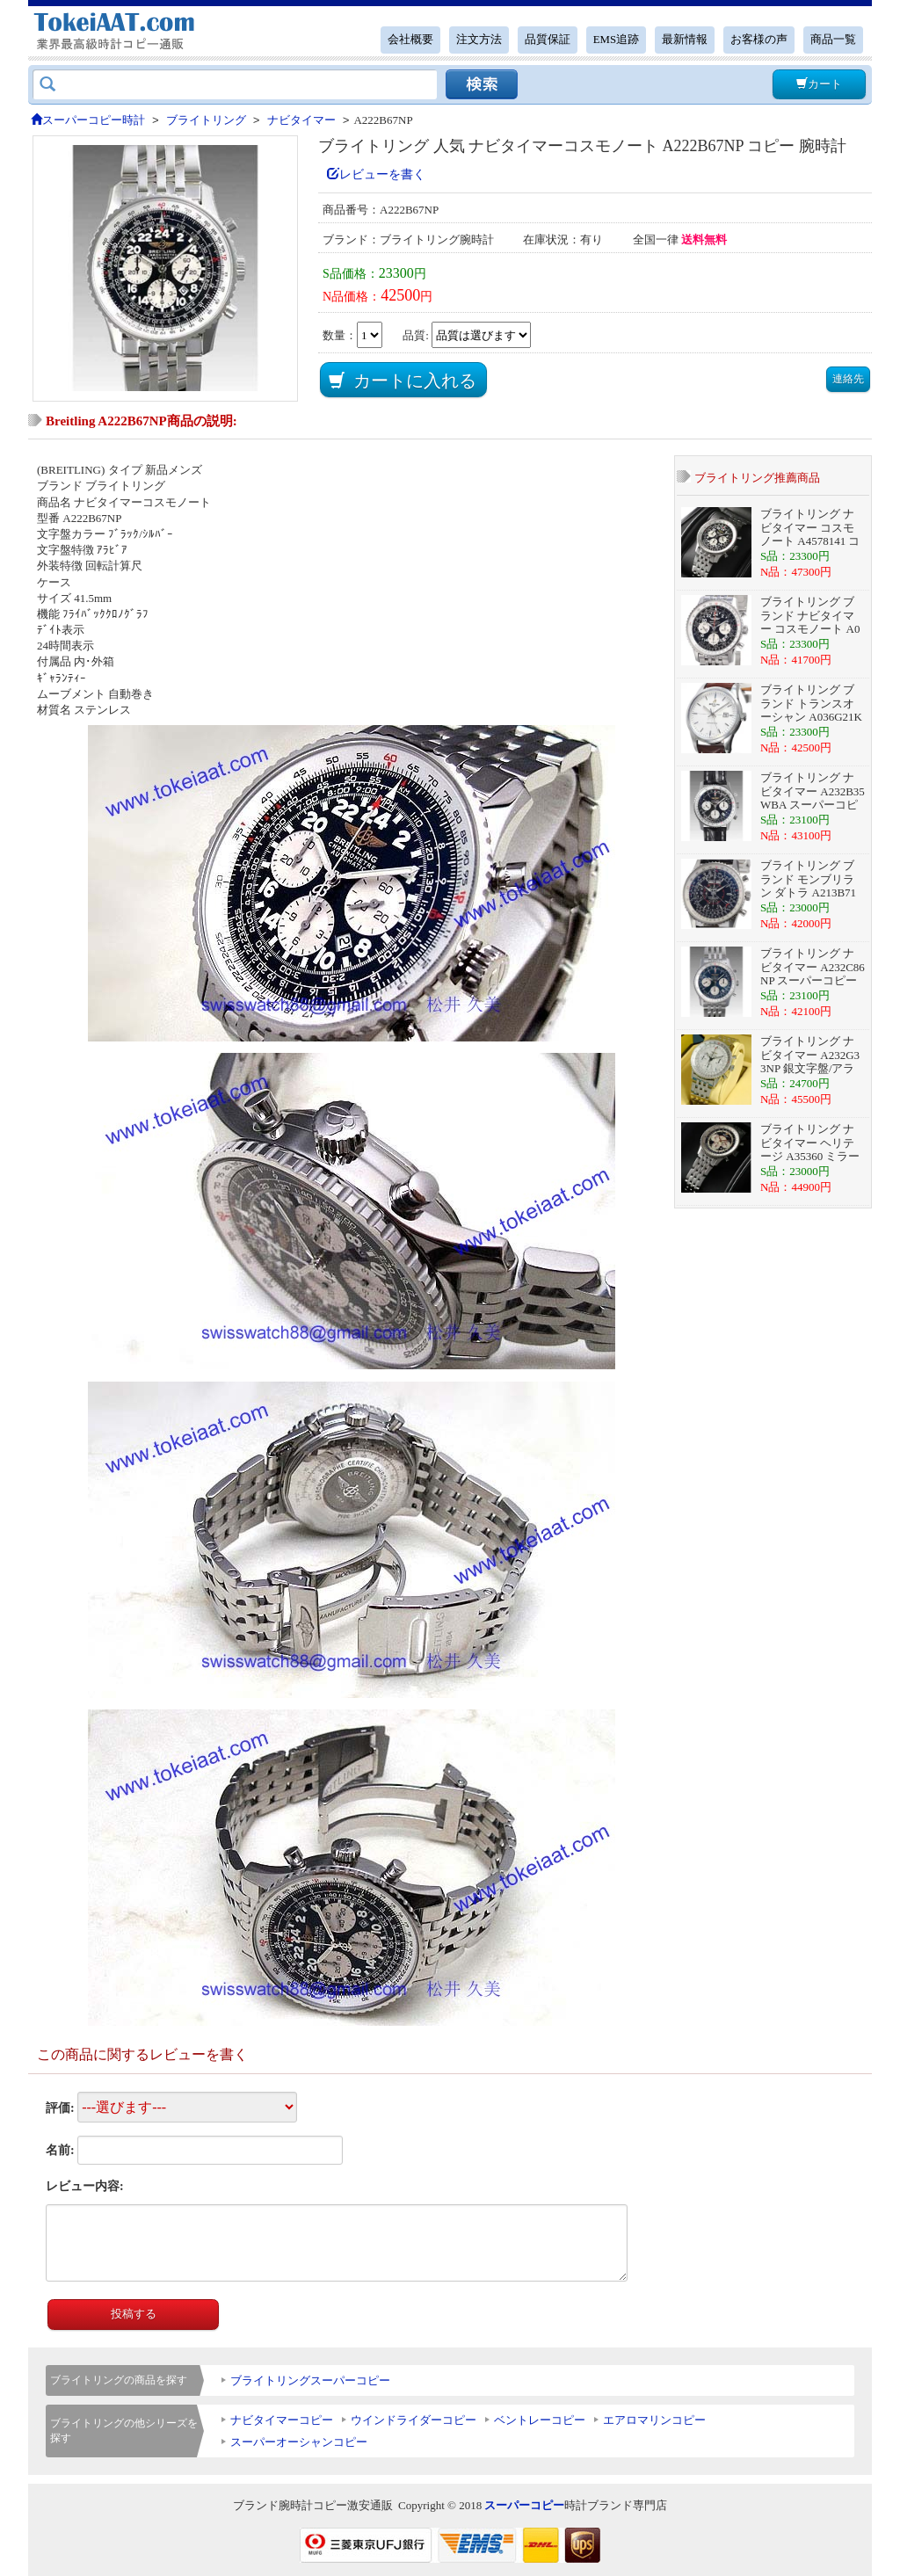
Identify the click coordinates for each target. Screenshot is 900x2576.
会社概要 (410, 39)
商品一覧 (833, 39)
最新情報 (685, 39)
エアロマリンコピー (654, 2420)
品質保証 (547, 39)
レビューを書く (376, 174)
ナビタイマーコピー (281, 2420)
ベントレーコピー (539, 2420)
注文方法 (479, 39)
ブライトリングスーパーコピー (310, 2380)
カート (819, 84)
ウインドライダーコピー (413, 2420)
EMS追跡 (616, 39)
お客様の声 (759, 39)
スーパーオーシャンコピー (298, 2442)
